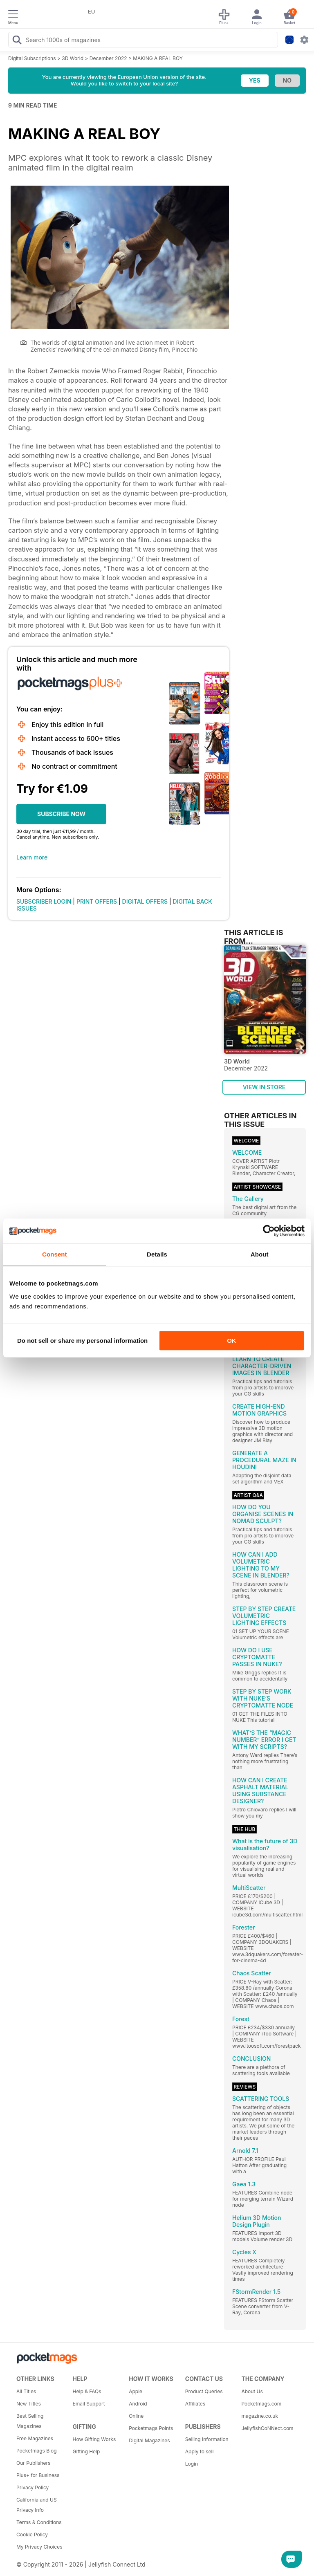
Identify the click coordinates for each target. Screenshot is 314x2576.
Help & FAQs (87, 2391)
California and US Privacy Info (36, 2505)
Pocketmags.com (261, 2404)
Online (136, 2416)
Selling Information (207, 2439)
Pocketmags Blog (36, 2451)
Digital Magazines (149, 2440)
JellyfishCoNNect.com (266, 2428)
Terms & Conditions (39, 2522)
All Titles (26, 2391)
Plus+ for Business (37, 2475)
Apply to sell (199, 2451)
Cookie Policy (32, 2534)
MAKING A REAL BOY (158, 58)
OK (231, 1340)
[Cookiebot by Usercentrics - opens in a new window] (269, 1231)
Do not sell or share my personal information (82, 1340)
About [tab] (260, 1254)
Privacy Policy (32, 2487)
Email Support (89, 2404)
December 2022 (108, 58)
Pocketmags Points (151, 2428)
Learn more (31, 857)
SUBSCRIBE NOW (61, 813)
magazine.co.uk (259, 2416)
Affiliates (195, 2404)
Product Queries (204, 2391)
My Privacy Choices (39, 2547)
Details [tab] (157, 1254)
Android (138, 2404)
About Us (251, 2391)
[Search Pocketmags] (16, 41)
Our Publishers (33, 2463)
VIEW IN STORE (264, 1087)
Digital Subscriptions (32, 58)
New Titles (28, 2404)
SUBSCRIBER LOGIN (43, 901)
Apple (135, 2391)
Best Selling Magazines (29, 2421)
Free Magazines (34, 2438)
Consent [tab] (54, 1254)
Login (191, 2464)
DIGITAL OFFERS (145, 901)
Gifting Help (86, 2451)
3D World (72, 58)
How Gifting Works (94, 2439)
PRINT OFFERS (96, 901)
